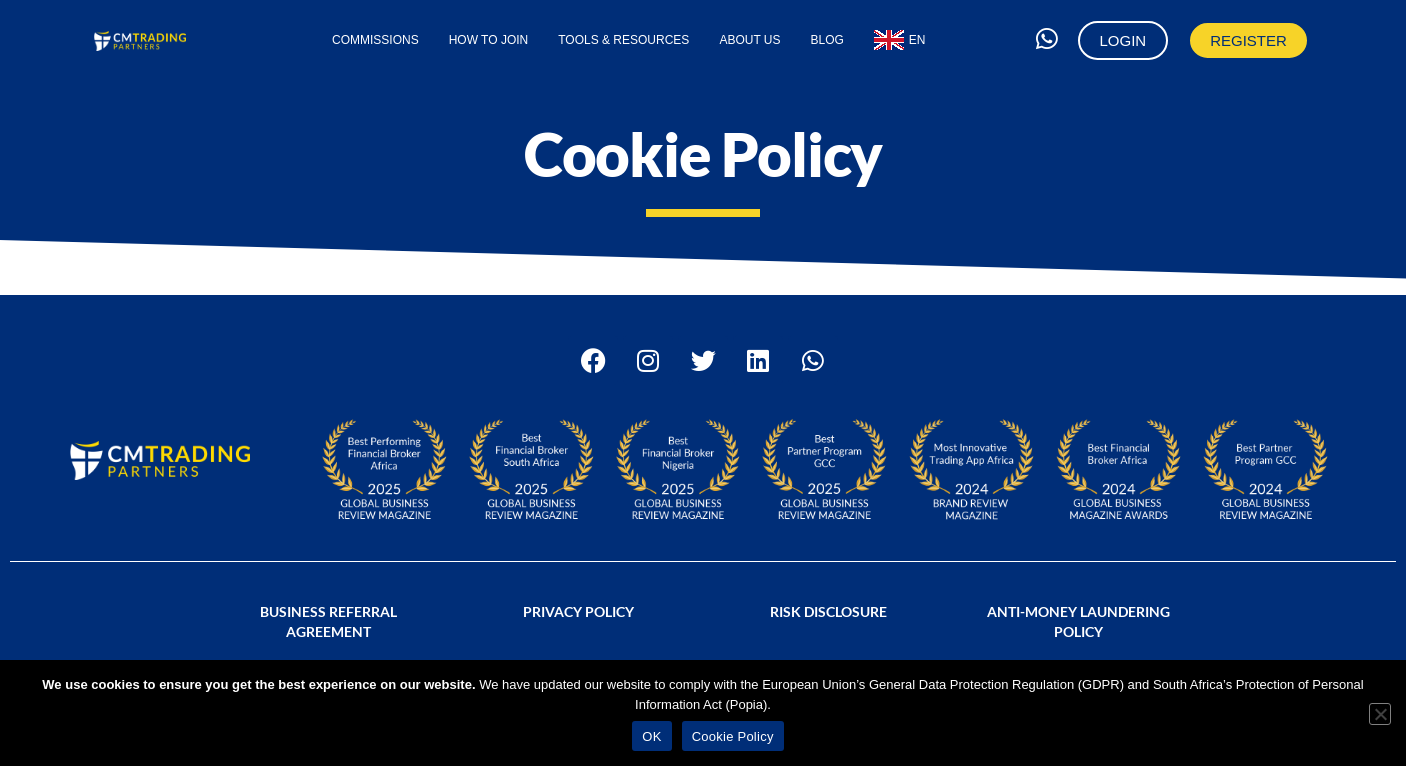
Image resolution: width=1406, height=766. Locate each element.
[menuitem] (900, 40)
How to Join (489, 40)
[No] (1380, 714)
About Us (749, 40)
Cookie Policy (733, 736)
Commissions (375, 40)
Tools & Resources (623, 40)
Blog (827, 40)
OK (651, 736)
